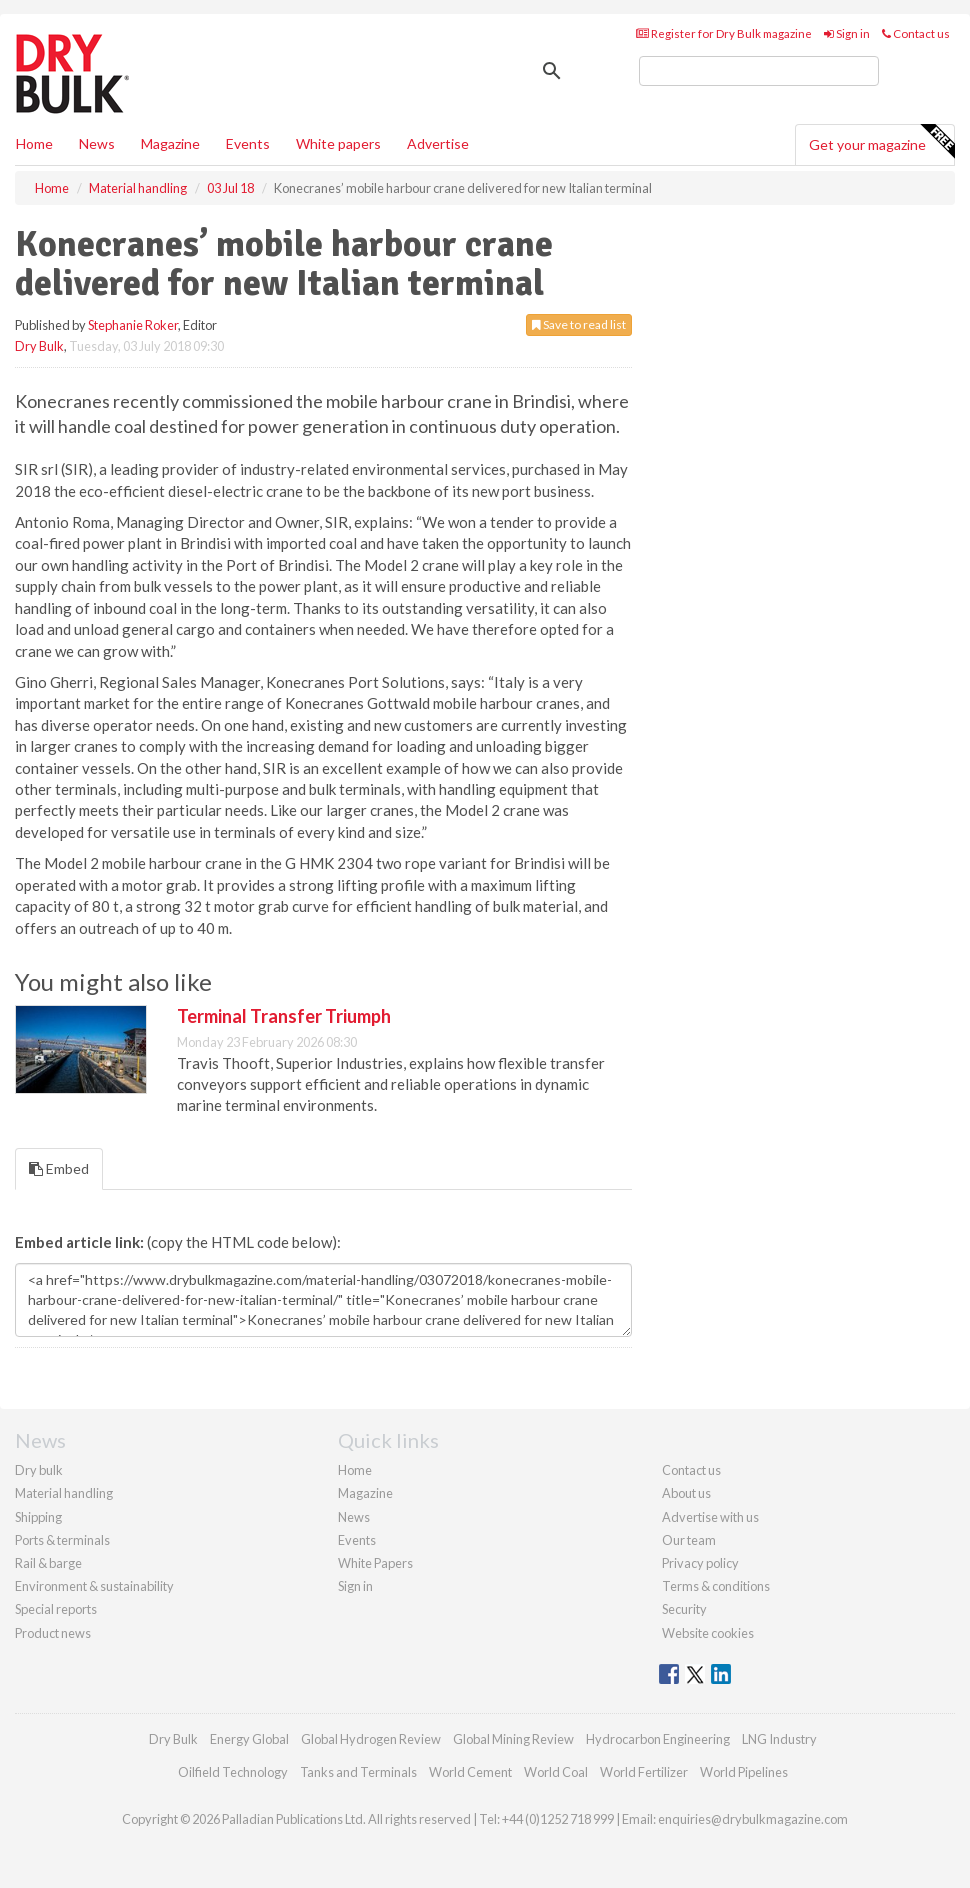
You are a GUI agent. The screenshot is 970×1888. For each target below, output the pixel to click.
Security (684, 1609)
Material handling (64, 1493)
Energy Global (249, 1739)
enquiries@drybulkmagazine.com (753, 1819)
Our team (689, 1540)
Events (248, 143)
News (354, 1517)
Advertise (438, 143)
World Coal (556, 1772)
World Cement (470, 1772)
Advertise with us (710, 1517)
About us (686, 1493)
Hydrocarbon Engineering (658, 1739)
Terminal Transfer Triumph (284, 1016)
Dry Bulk (39, 346)
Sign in (847, 33)
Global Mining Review (513, 1739)
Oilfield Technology (233, 1772)
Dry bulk (39, 1470)
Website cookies (708, 1633)
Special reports (56, 1609)
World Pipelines (744, 1772)
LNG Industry (779, 1739)
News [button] (97, 143)
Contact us (916, 33)
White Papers (375, 1563)
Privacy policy (700, 1563)
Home (34, 143)
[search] (759, 71)
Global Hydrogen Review (371, 1739)
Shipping (38, 1517)
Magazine (170, 143)
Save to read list (579, 324)
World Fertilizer (644, 1772)
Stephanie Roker (133, 325)
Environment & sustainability (94, 1586)
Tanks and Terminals (358, 1772)
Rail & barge (48, 1563)
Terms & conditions (716, 1586)
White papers (338, 143)
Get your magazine (881, 142)
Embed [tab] (59, 1168)
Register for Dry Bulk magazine (724, 33)
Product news (53, 1633)
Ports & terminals (62, 1540)
